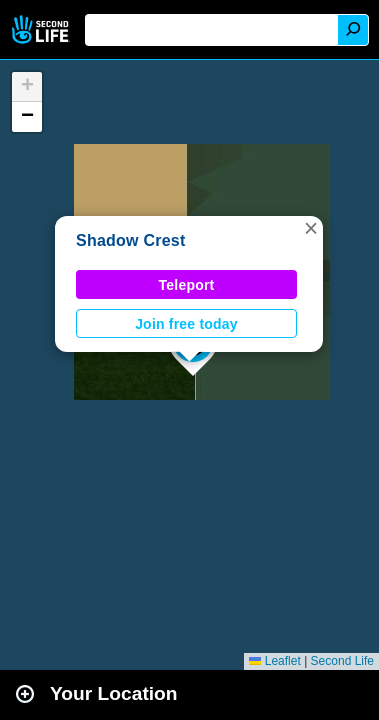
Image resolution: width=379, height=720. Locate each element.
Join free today (186, 324)
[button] (311, 228)
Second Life (42, 29)
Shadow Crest (131, 240)
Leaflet (274, 661)
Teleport (187, 285)
